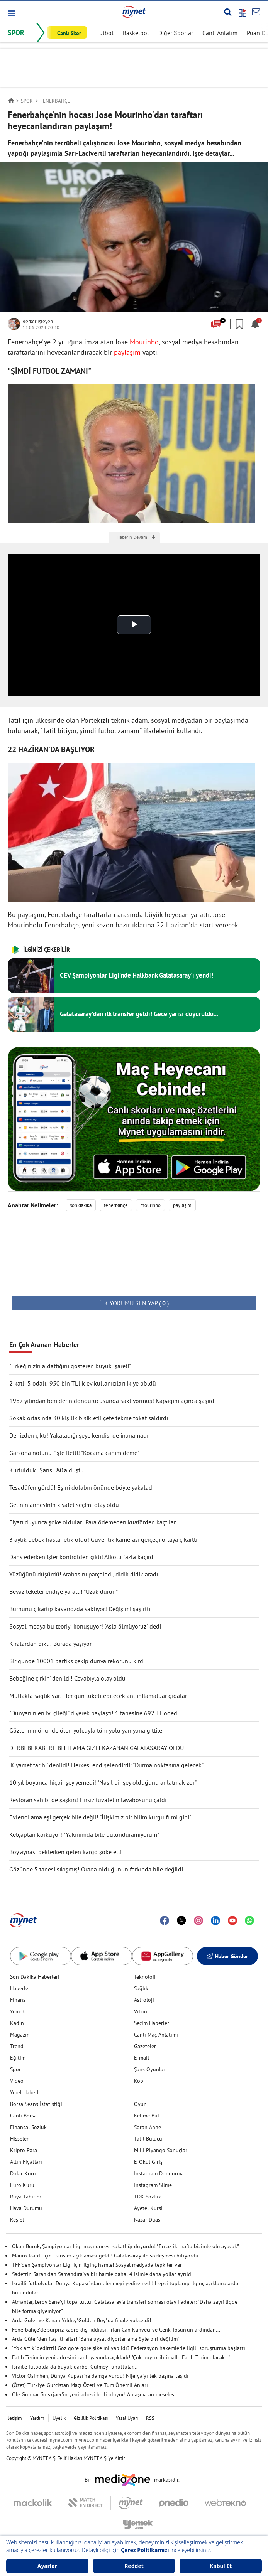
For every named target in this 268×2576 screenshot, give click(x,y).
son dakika (81, 1205)
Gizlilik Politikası (91, 2418)
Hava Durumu (26, 2208)
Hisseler (19, 2138)
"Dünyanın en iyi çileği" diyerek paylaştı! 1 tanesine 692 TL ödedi (94, 1713)
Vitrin (140, 2011)
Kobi (139, 2080)
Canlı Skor (69, 33)
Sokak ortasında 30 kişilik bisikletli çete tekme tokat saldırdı (88, 1418)
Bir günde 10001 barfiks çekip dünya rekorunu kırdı (77, 1661)
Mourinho (144, 341)
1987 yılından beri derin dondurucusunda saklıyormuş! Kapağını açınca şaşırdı (112, 1400)
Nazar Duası (148, 2219)
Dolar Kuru (23, 2173)
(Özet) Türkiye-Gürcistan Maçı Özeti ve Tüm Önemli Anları (80, 2385)
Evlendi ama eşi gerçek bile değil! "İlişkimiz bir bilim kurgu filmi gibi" (100, 1817)
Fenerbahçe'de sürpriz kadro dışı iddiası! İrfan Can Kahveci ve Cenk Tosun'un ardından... (116, 2329)
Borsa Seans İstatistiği (36, 2104)
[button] (11, 13)
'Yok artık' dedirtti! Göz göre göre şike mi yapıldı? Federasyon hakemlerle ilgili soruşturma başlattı (128, 2348)
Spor (15, 2069)
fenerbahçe (116, 1205)
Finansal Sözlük (28, 2127)
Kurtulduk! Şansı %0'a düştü (46, 1470)
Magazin (20, 2034)
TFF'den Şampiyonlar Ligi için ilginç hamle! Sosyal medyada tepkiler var (97, 2264)
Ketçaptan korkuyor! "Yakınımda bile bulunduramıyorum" (84, 1834)
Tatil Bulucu (148, 2138)
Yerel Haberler (26, 2092)
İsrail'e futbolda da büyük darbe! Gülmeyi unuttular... (74, 2366)
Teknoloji (145, 1976)
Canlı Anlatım (219, 33)
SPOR (16, 32)
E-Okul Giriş (148, 2161)
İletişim (14, 2418)
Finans (17, 1999)
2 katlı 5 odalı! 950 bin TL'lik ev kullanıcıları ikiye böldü (82, 1383)
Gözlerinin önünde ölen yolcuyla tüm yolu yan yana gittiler (86, 1730)
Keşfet (17, 2219)
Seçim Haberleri (152, 2023)
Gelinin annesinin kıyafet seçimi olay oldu (64, 1505)
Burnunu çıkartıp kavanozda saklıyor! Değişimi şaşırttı (79, 1609)
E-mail (141, 2057)
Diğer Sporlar (175, 33)
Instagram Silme (153, 2185)
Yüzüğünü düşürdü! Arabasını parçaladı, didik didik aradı (83, 1574)
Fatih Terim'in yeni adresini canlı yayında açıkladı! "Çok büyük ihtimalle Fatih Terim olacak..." (121, 2357)
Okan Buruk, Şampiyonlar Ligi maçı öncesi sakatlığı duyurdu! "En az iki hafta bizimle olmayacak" (125, 2246)
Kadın (17, 2023)
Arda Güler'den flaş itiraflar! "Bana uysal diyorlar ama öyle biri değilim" (96, 2338)
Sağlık (141, 1988)
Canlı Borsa (23, 2115)
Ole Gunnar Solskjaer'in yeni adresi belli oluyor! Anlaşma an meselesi (94, 2394)
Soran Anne (147, 2127)
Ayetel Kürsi (148, 2208)
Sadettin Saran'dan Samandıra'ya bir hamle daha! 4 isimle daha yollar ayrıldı (102, 2274)
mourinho (150, 1205)
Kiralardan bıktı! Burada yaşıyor (50, 1643)
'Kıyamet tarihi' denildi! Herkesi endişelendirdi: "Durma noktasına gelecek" (106, 1765)
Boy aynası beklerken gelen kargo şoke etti (65, 1852)
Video (17, 2080)
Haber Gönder (227, 1956)
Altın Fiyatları (26, 2161)
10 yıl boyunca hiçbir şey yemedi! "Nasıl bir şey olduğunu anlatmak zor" (103, 1782)
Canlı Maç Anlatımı (156, 2034)
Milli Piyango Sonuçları (161, 2150)
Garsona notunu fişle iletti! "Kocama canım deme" (74, 1453)
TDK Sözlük (147, 2196)
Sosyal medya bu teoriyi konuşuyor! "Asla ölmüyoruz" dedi (85, 1626)
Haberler (20, 1988)
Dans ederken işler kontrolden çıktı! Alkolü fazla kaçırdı (82, 1557)
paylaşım (127, 352)
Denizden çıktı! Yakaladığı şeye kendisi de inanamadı (78, 1435)
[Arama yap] (227, 12)
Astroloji (144, 1999)
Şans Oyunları (150, 2069)
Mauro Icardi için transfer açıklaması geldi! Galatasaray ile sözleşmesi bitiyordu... (107, 2255)
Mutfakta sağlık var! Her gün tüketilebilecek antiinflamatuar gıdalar (98, 1695)
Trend (17, 2046)
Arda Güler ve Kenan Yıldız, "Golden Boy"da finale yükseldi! (81, 2320)
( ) (134, 1303)
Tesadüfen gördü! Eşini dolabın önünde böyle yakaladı (81, 1487)
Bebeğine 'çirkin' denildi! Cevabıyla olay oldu (67, 1678)
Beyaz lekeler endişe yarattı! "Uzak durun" (63, 1591)
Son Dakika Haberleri (34, 1976)
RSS (150, 2418)
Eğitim (17, 2057)
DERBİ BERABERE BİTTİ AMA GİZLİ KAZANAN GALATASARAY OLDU (96, 1748)
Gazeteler (145, 2046)
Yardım (37, 2418)
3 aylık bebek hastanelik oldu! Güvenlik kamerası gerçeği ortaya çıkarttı (103, 1539)
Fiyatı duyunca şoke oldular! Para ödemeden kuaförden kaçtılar (92, 1522)
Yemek (17, 2011)
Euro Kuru (22, 2185)
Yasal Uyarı (127, 2418)
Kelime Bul (146, 2115)
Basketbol (136, 33)
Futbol (105, 33)
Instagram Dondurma (159, 2173)
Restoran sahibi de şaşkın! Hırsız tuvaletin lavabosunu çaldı (87, 1800)
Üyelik (59, 2418)
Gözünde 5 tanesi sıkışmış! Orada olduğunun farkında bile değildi (96, 1869)
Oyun (140, 2104)
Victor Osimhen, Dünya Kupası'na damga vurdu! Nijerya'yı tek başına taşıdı (100, 2375)
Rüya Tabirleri (26, 2196)
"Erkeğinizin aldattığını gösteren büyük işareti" (70, 1366)
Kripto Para (23, 2150)
